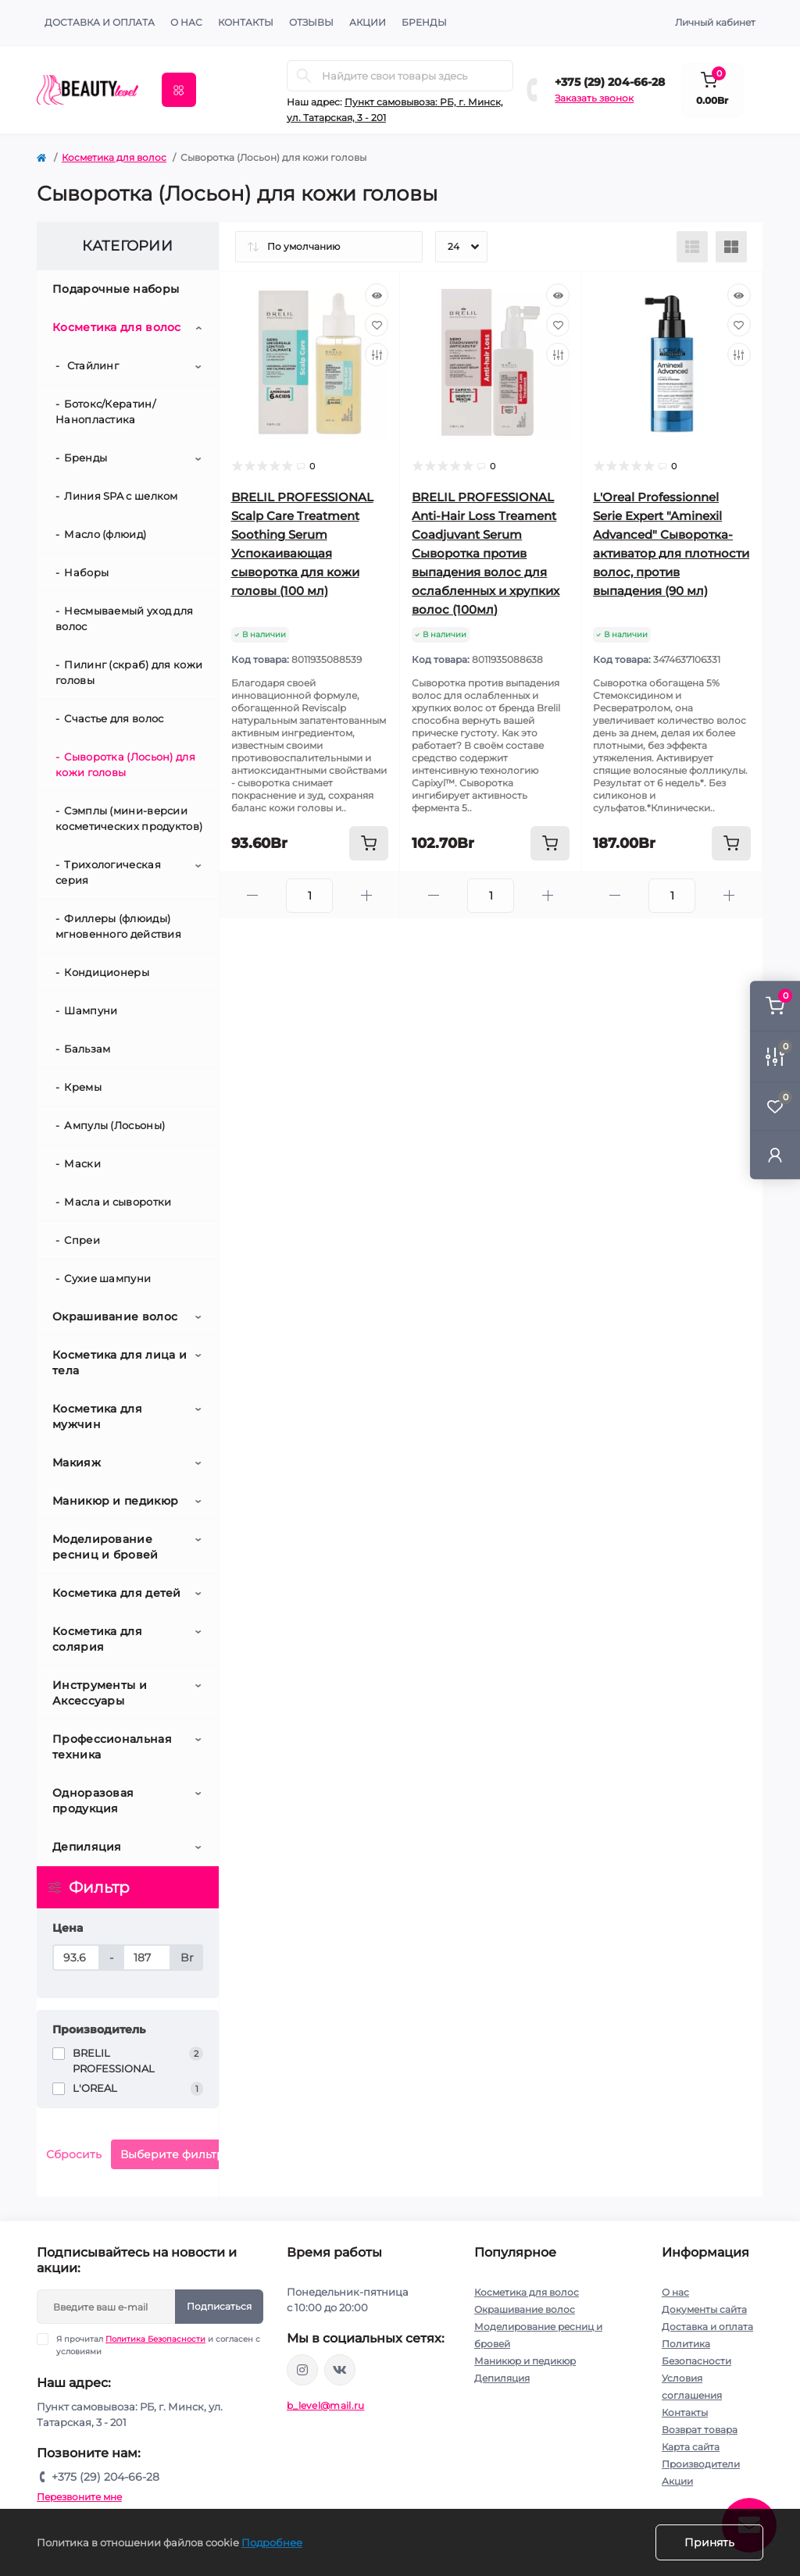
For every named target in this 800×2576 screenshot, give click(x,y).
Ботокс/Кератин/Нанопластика (105, 411)
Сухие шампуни (107, 1278)
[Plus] (366, 895)
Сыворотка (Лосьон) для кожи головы (125, 764)
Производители (701, 2464)
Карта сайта (691, 2447)
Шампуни (90, 1010)
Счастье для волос (113, 718)
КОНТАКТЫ (245, 22)
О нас (186, 22)
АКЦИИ (367, 22)
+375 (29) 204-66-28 (610, 82)
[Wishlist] (376, 325)
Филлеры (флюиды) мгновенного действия (118, 926)
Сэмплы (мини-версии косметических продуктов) (128, 818)
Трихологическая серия (108, 872)
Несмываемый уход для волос (124, 618)
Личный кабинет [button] (715, 22)
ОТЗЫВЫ (311, 22)
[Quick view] (376, 295)
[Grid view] (731, 246)
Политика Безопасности (155, 2339)
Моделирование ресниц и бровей (105, 1547)
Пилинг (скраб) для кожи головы (128, 672)
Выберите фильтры (176, 2154)
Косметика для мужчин (97, 1416)
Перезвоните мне (79, 2497)
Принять (709, 2542)
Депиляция (87, 1847)
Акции (677, 2481)
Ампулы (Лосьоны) (114, 1125)
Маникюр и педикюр (115, 1501)
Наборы (86, 572)
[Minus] (253, 895)
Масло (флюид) (105, 534)
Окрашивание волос (114, 1316)
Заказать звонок (594, 98)
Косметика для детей (116, 1593)
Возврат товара (700, 2429)
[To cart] (368, 843)
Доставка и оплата (100, 22)
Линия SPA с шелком (120, 496)
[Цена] (76, 1957)
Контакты (685, 2412)
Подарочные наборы (115, 289)
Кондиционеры (106, 972)
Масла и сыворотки (117, 1201)
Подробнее (271, 2542)
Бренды (424, 22)
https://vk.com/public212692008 (340, 2370)
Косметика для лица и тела (119, 1362)
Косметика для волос (114, 157)
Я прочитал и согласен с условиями (158, 2345)
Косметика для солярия (97, 1639)
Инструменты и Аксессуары (99, 1693)
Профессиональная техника (112, 1747)
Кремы (83, 1087)
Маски (82, 1163)
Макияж (76, 1462)
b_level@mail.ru (326, 2405)
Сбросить (74, 2154)
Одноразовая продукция (93, 1800)
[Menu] (179, 90)
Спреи (82, 1240)
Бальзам (87, 1048)
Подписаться (219, 2306)
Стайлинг (91, 365)
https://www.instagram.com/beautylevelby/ (302, 2370)
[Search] (304, 75)
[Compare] (376, 354)
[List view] (692, 246)
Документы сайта (704, 2309)
